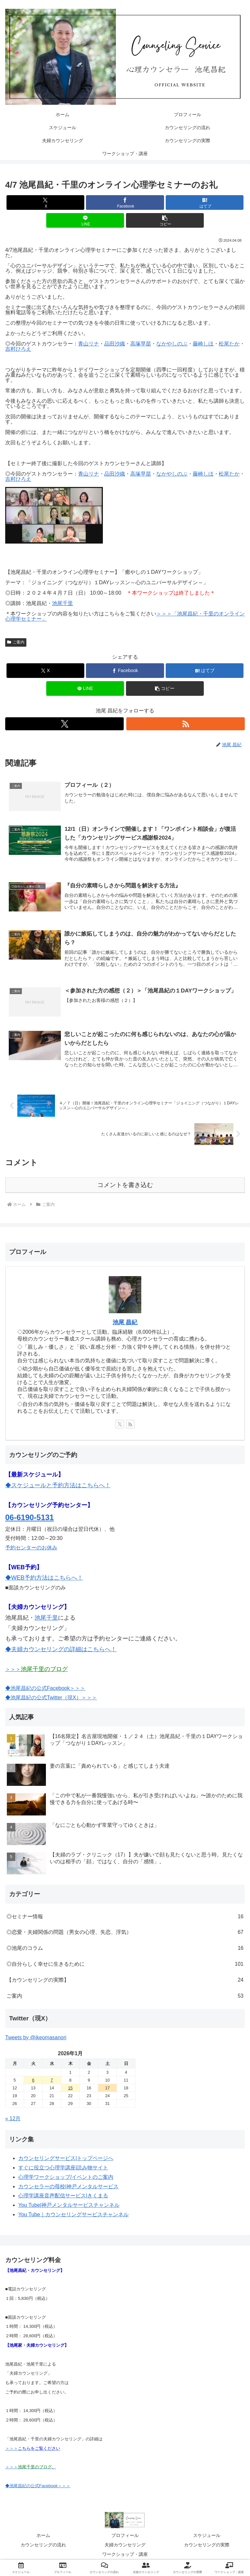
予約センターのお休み (31, 1548)
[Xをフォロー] (64, 723)
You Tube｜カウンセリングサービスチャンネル (73, 2215)
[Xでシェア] (45, 202)
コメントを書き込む (125, 1185)
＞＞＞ (36, 1670)
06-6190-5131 (29, 1518)
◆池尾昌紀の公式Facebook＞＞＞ (45, 1689)
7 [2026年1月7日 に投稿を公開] (51, 2080)
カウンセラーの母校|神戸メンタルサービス (68, 2187)
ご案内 (15, 642)
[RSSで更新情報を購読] (185, 723)
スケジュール (206, 2536)
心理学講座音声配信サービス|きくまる (63, 2196)
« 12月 (13, 2119)
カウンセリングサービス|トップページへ (65, 2159)
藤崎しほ (203, 343)
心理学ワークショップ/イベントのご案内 (65, 2177)
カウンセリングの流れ (43, 2545)
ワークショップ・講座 (125, 2554)
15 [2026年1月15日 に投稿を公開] (70, 2088)
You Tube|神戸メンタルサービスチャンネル (68, 2206)
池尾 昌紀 (125, 1323)
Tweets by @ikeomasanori (35, 2038)
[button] (165, 220)
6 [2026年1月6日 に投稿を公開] (33, 2080)
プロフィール (125, 2536)
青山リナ (88, 343)
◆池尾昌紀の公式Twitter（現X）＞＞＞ (51, 1698)
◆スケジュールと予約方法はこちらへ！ (58, 1486)
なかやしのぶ (172, 343)
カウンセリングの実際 (206, 2545)
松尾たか (229, 343)
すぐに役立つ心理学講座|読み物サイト (63, 2168)
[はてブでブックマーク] (204, 202)
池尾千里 (62, 603)
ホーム (43, 2536)
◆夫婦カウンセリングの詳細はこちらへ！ (61, 1650)
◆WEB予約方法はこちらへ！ (44, 1578)
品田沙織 (114, 343)
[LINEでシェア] (85, 220)
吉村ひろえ (18, 349)
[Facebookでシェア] (125, 202)
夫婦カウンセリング (125, 2545)
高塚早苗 (140, 343)
